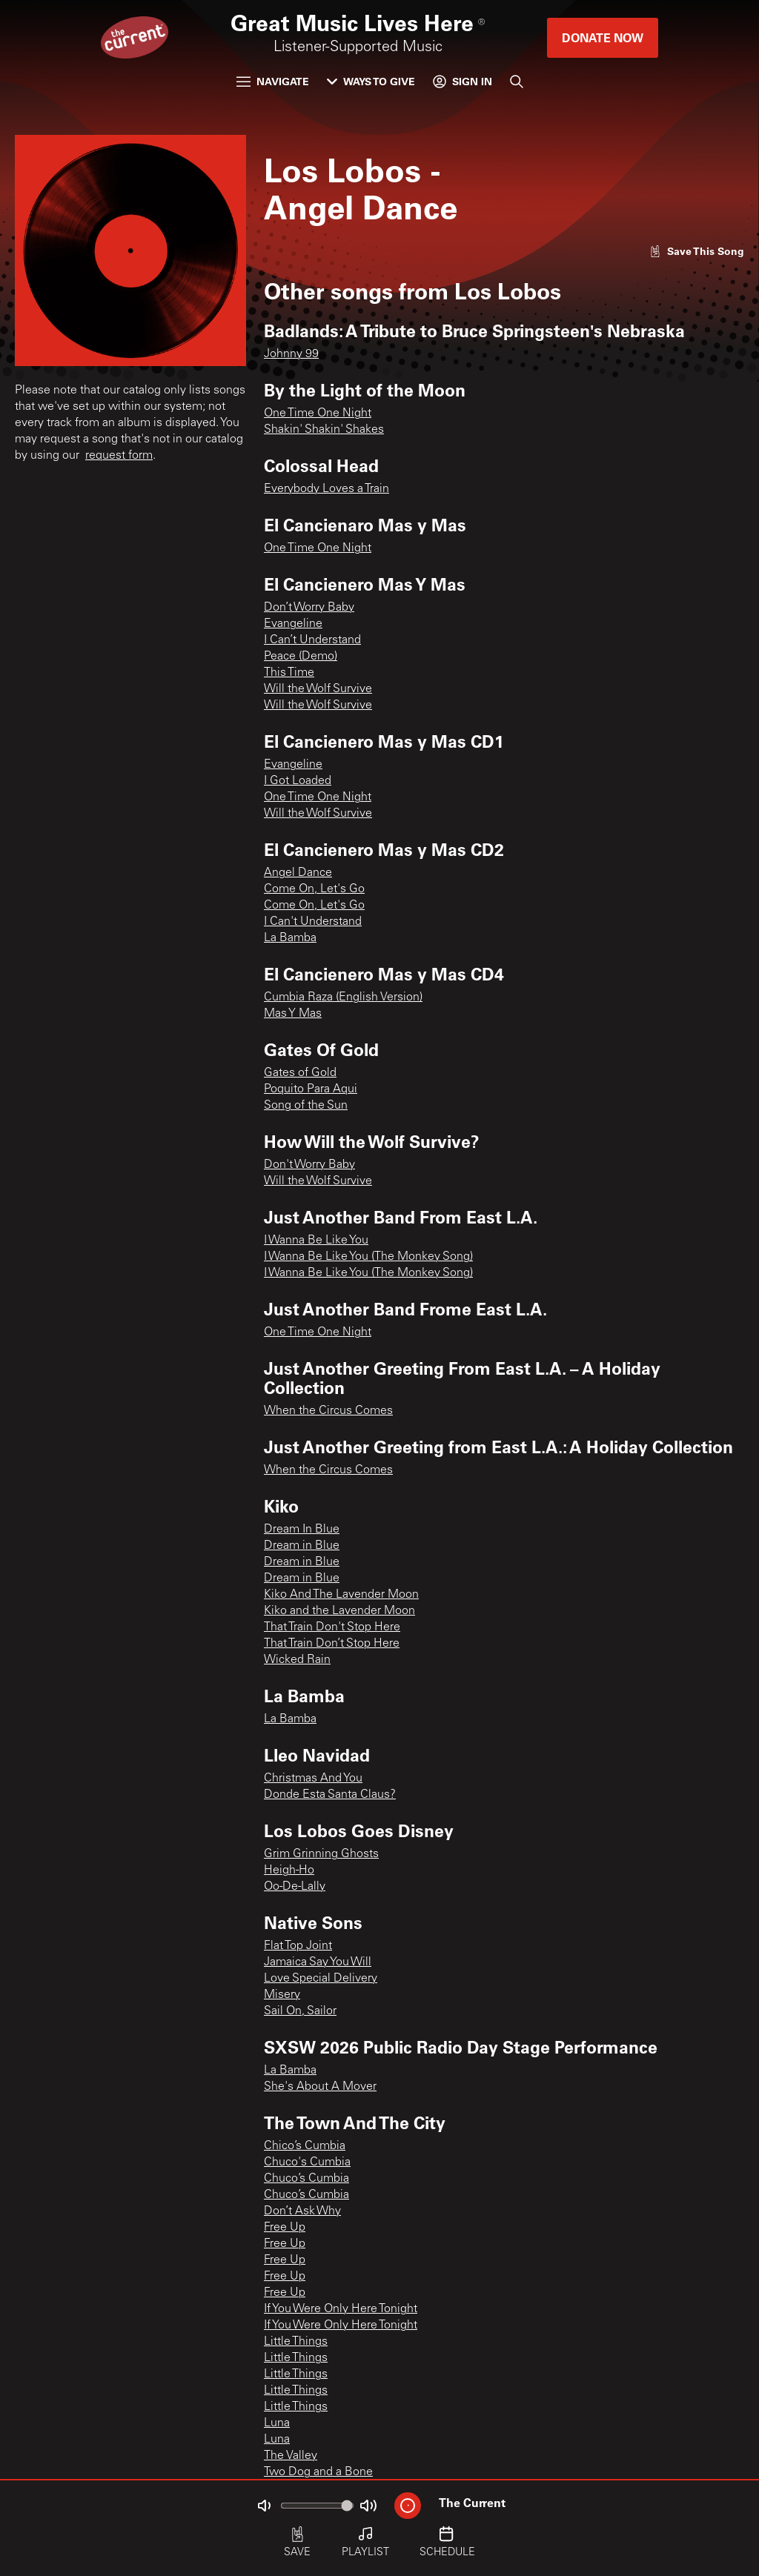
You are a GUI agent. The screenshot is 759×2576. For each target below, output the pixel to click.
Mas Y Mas (293, 1014)
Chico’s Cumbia (304, 2146)
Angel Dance (298, 873)
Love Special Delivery (320, 1979)
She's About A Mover (320, 2087)
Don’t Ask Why (302, 2211)
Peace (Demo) (300, 657)
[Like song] (696, 251)
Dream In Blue (301, 1530)
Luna (277, 2423)
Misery (282, 1995)
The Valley (290, 2456)
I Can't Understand (313, 922)
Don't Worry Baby (309, 1165)
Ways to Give (371, 81)
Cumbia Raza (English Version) (343, 997)
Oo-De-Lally (294, 1887)
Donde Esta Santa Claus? (330, 1795)
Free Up (284, 2228)
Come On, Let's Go (314, 889)
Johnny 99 (291, 354)
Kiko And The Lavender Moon (341, 1595)
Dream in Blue (301, 1546)
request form (119, 456)
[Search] (516, 81)
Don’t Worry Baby (309, 608)
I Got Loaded (297, 781)
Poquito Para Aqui (310, 1089)
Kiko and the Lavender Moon (339, 1611)
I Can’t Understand (312, 640)
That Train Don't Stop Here (332, 1627)
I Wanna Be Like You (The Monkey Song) (368, 1257)
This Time (289, 673)
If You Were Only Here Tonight (340, 2309)
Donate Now (602, 37)
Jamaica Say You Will (317, 1962)
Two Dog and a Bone (318, 2472)
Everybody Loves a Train (326, 489)
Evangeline (293, 624)
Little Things (296, 2342)
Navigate (272, 81)
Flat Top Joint (298, 1946)
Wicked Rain (297, 1660)
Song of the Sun (306, 1106)
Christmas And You (313, 1779)
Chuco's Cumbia (307, 2162)
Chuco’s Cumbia (306, 2179)
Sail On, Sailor (300, 2011)
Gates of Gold (300, 1073)
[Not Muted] (263, 2505)
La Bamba (290, 938)
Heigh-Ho (289, 1870)
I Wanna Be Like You (316, 1240)
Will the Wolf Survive (318, 689)
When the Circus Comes (328, 1411)
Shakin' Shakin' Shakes (324, 430)
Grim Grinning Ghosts (321, 1854)
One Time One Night (317, 413)
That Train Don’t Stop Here (332, 1644)
